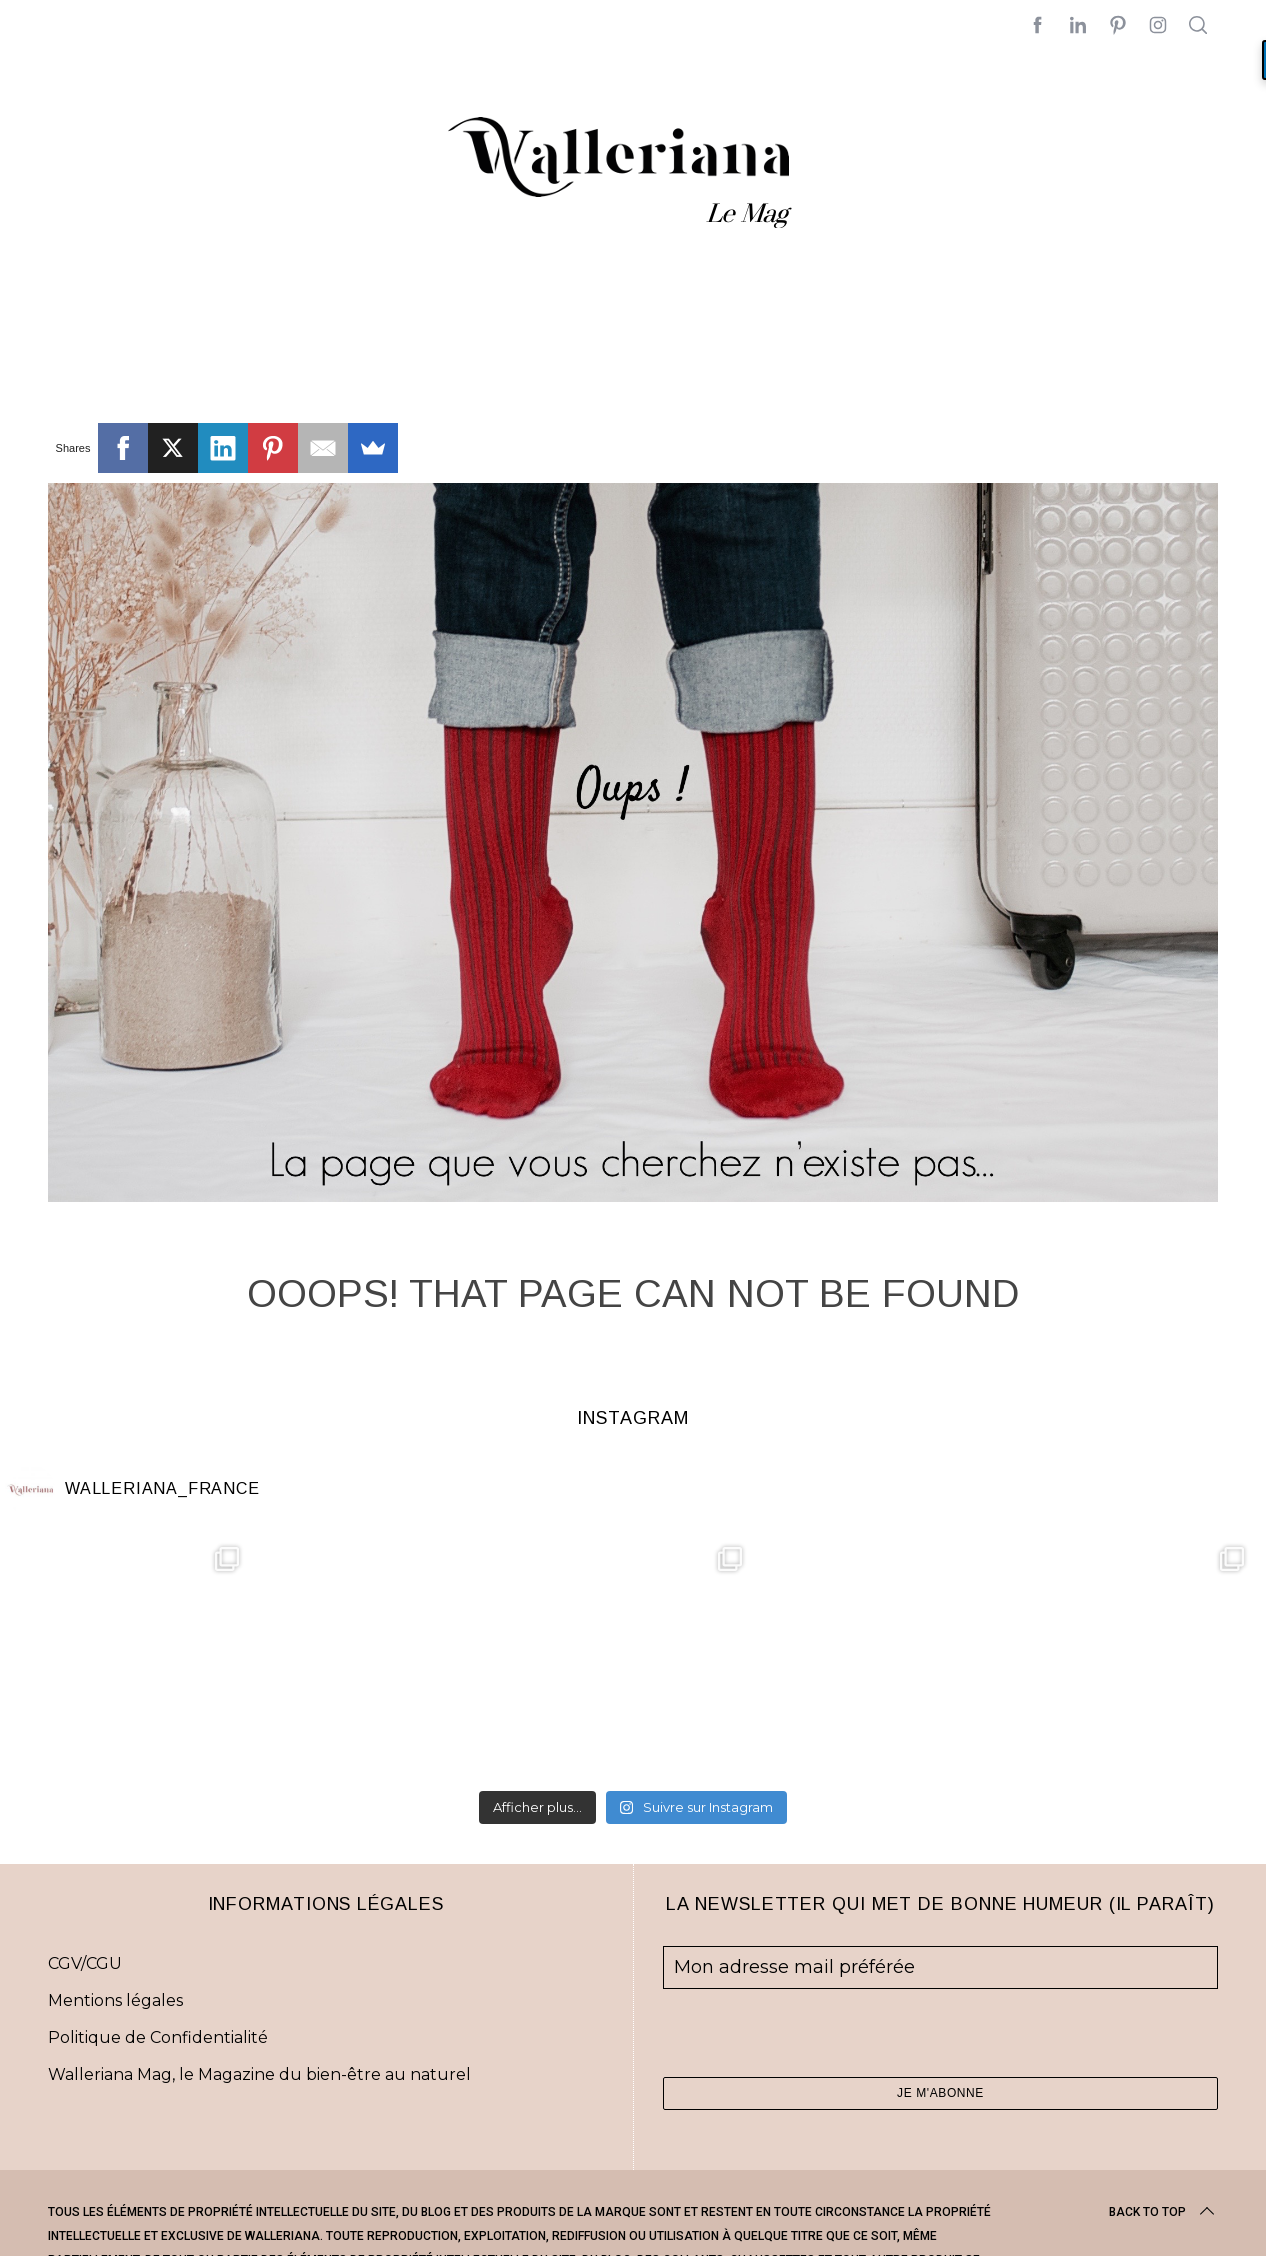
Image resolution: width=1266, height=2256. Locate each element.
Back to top (1163, 2212)
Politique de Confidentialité (158, 2037)
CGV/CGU (85, 1963)
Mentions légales (115, 2000)
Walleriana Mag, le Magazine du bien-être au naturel (259, 2074)
